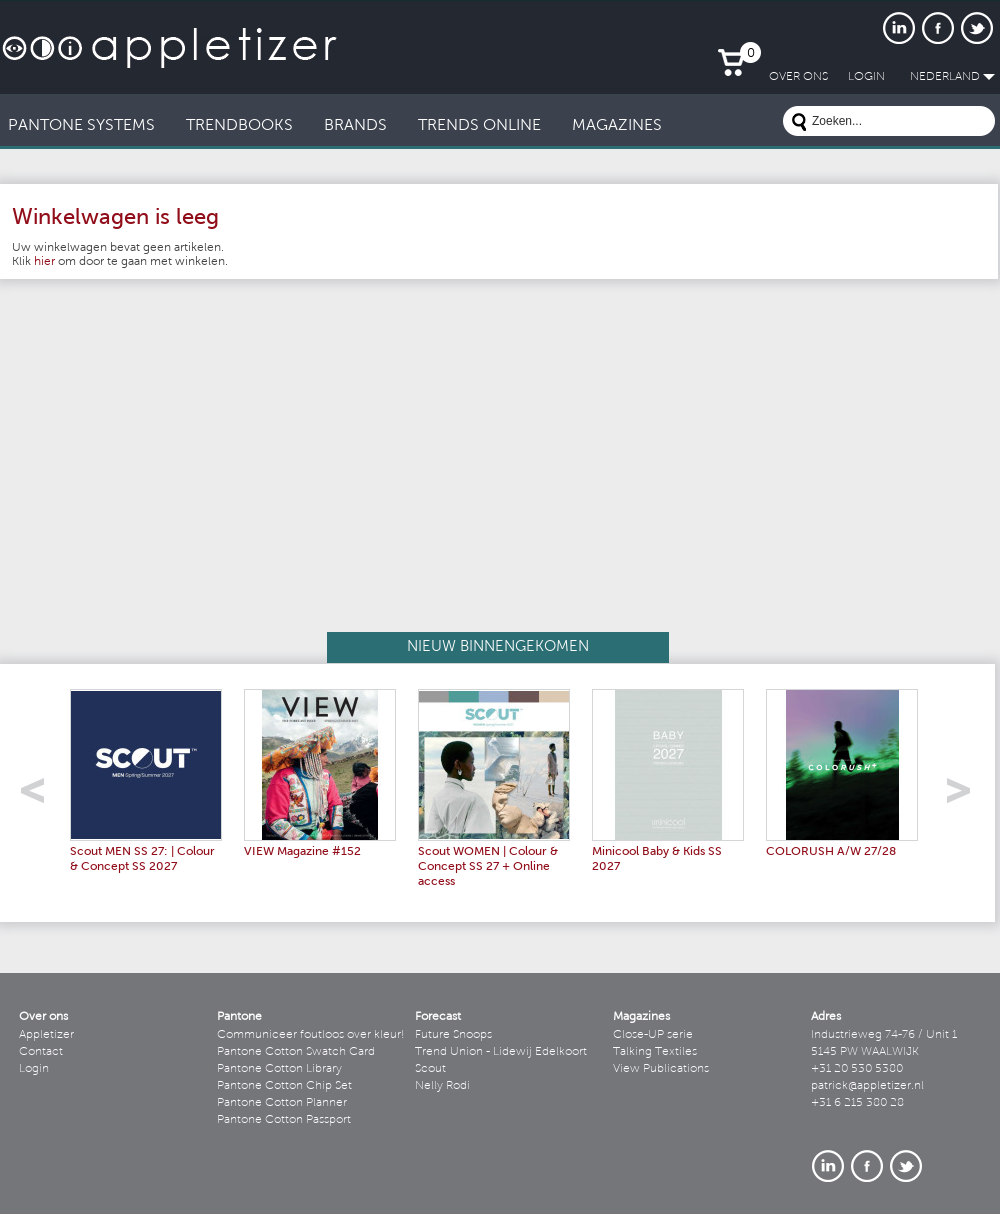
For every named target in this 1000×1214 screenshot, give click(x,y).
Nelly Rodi (442, 1086)
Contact (41, 1052)
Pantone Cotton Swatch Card (296, 1052)
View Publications (661, 1069)
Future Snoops (453, 1035)
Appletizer (46, 1035)
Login (34, 1069)
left (39, 796)
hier (44, 262)
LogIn (866, 77)
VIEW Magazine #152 (302, 852)
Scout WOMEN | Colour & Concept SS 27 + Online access (488, 867)
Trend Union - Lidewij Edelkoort (501, 1052)
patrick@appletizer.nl (867, 1086)
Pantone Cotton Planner (282, 1103)
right (965, 796)
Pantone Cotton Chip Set (284, 1086)
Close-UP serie (653, 1035)
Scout (430, 1069)
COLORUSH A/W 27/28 (831, 852)
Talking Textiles (655, 1052)
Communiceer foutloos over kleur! (311, 1035)
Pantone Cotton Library (279, 1069)
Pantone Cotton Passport (284, 1120)
